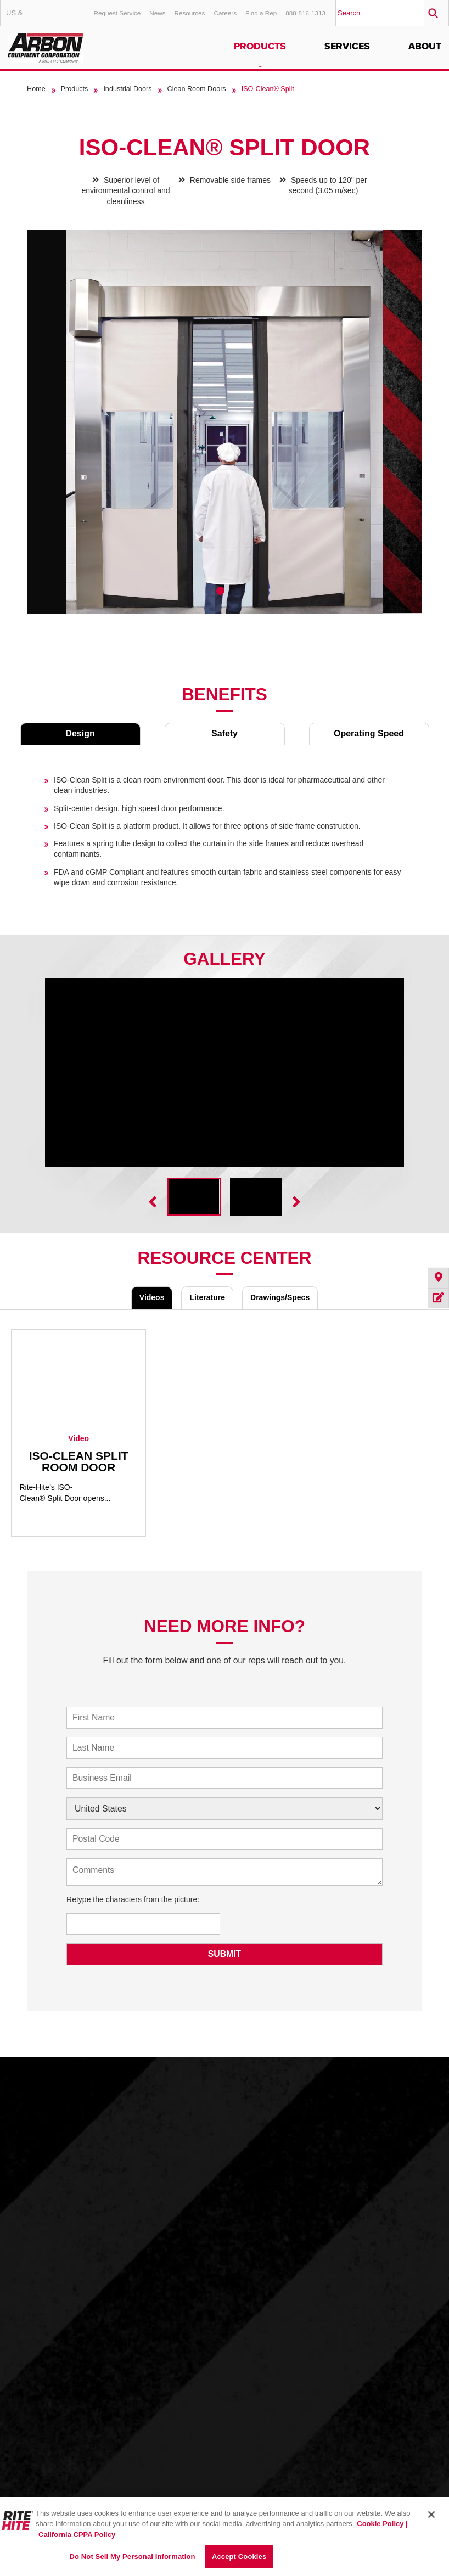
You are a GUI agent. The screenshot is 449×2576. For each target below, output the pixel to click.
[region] (224, 2536)
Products (260, 46)
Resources (190, 12)
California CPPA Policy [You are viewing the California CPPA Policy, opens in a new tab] (76, 2534)
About (424, 46)
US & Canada (24, 17)
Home (36, 89)
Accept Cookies (239, 2556)
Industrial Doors (127, 89)
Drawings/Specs (280, 1297)
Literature (207, 1297)
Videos (152, 1297)
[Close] (431, 2514)
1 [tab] (220, 591)
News (157, 12)
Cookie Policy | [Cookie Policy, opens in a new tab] (382, 2523)
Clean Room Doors (196, 89)
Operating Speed (369, 733)
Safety (224, 733)
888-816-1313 (305, 12)
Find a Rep (261, 12)
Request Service (117, 12)
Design (79, 733)
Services (347, 46)
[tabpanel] (224, 430)
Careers (225, 12)
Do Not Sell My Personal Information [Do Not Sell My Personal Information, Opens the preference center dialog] (132, 2556)
